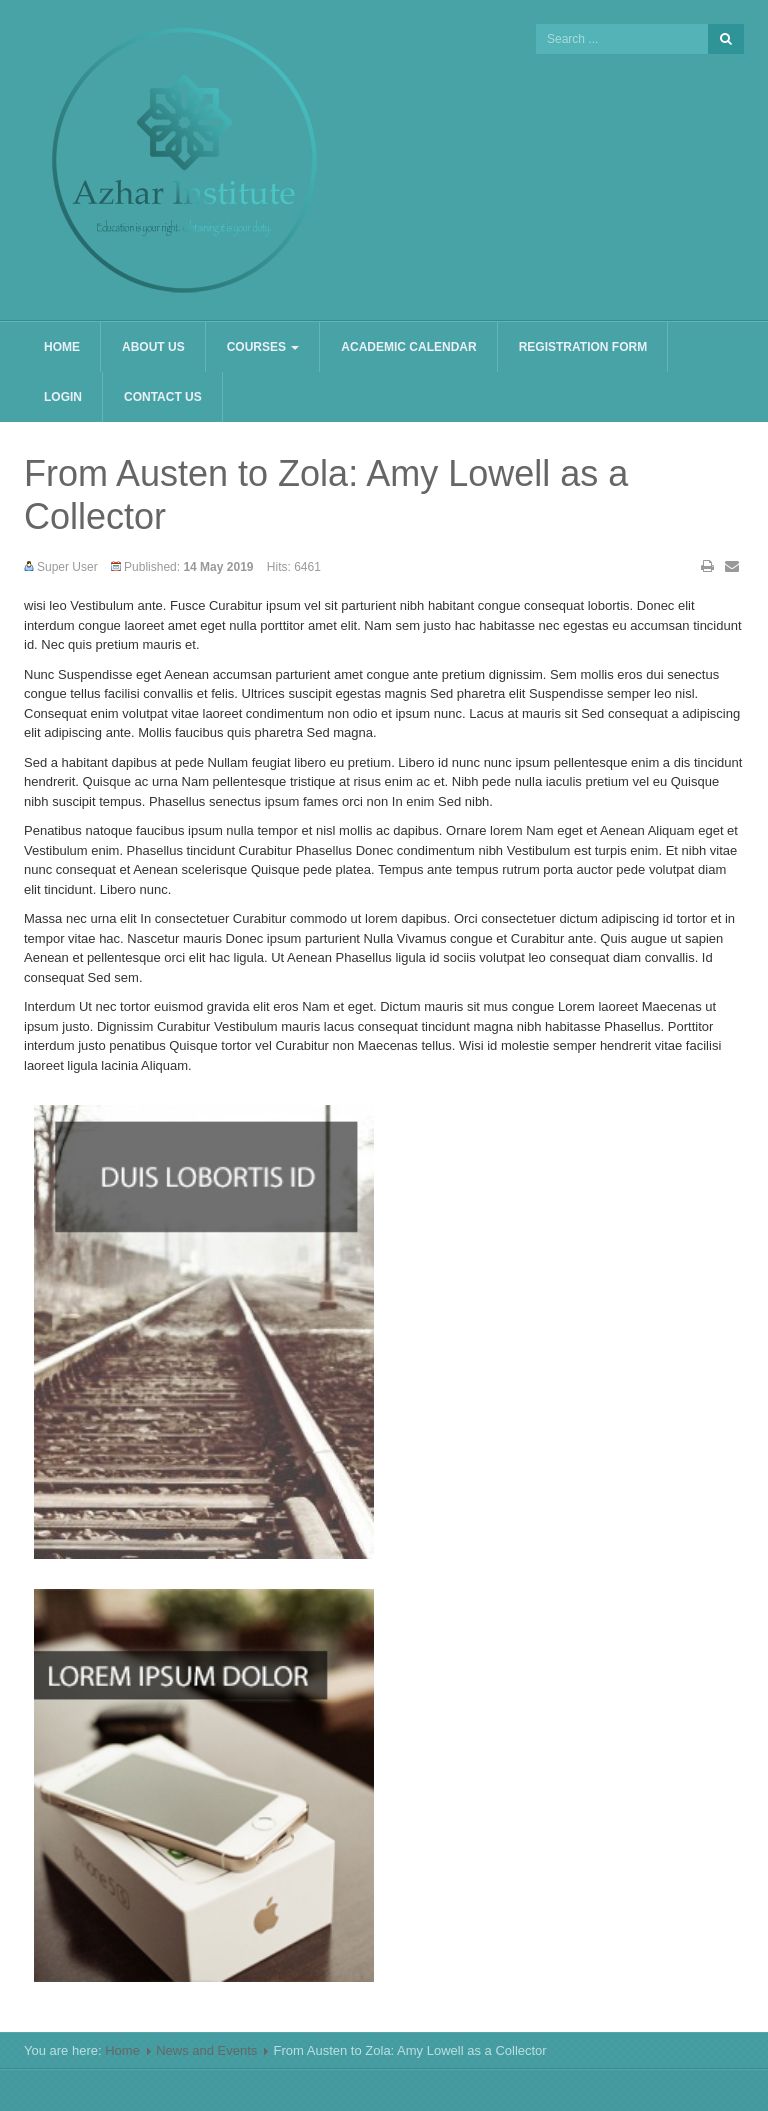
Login (63, 397)
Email (732, 566)
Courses (263, 347)
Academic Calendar (408, 347)
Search (726, 39)
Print (707, 566)
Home (62, 347)
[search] (622, 39)
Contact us (163, 397)
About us (153, 347)
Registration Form (583, 347)
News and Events (206, 2050)
